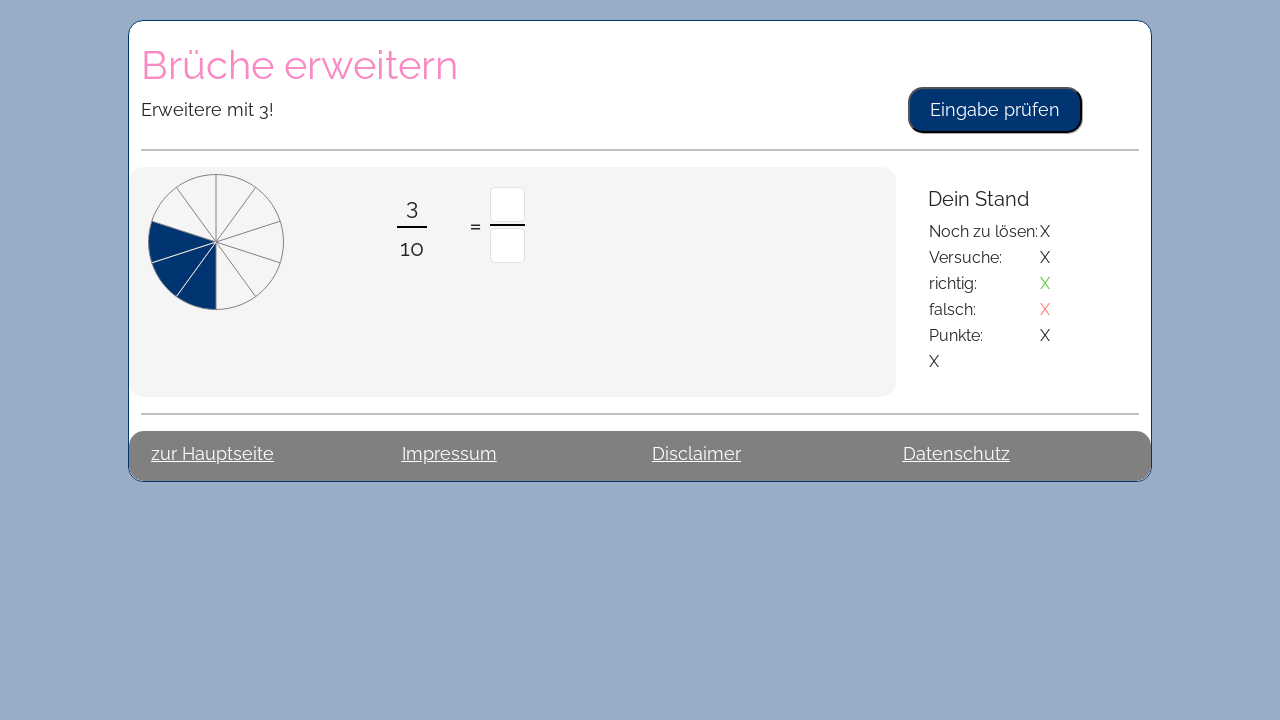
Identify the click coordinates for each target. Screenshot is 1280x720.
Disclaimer (696, 453)
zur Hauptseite (212, 453)
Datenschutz (956, 453)
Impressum (449, 453)
